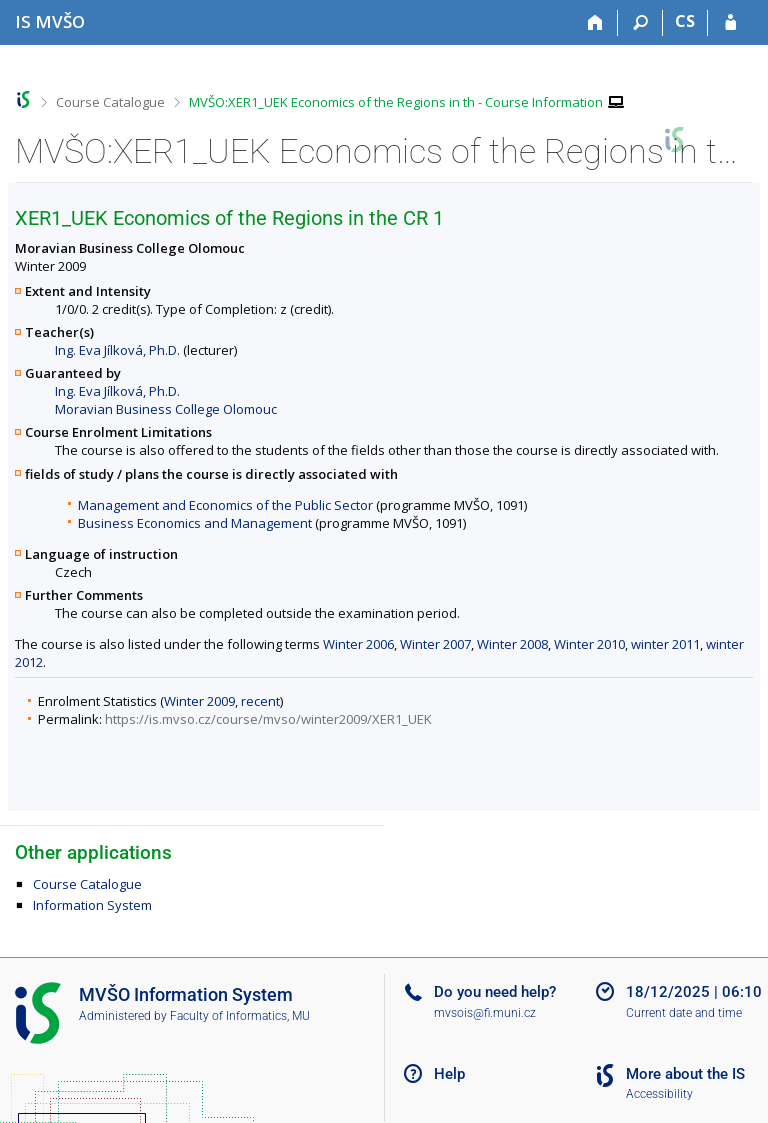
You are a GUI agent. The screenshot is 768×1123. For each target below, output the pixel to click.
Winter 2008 (512, 644)
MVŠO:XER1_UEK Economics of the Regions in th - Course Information (396, 102)
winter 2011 (665, 644)
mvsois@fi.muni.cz (485, 1013)
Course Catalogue (110, 102)
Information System (92, 905)
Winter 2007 (435, 644)
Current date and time (684, 1013)
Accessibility (659, 1094)
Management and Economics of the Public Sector (225, 505)
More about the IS (685, 1074)
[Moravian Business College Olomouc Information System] (50, 21)
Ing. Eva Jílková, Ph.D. (117, 350)
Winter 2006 (358, 644)
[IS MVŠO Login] (730, 23)
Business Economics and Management (195, 523)
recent (260, 701)
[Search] (640, 23)
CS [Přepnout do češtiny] (685, 21)
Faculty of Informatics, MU (240, 1016)
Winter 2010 (589, 644)
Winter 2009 (199, 701)
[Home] (595, 23)
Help (449, 1074)
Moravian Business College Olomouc (166, 409)
